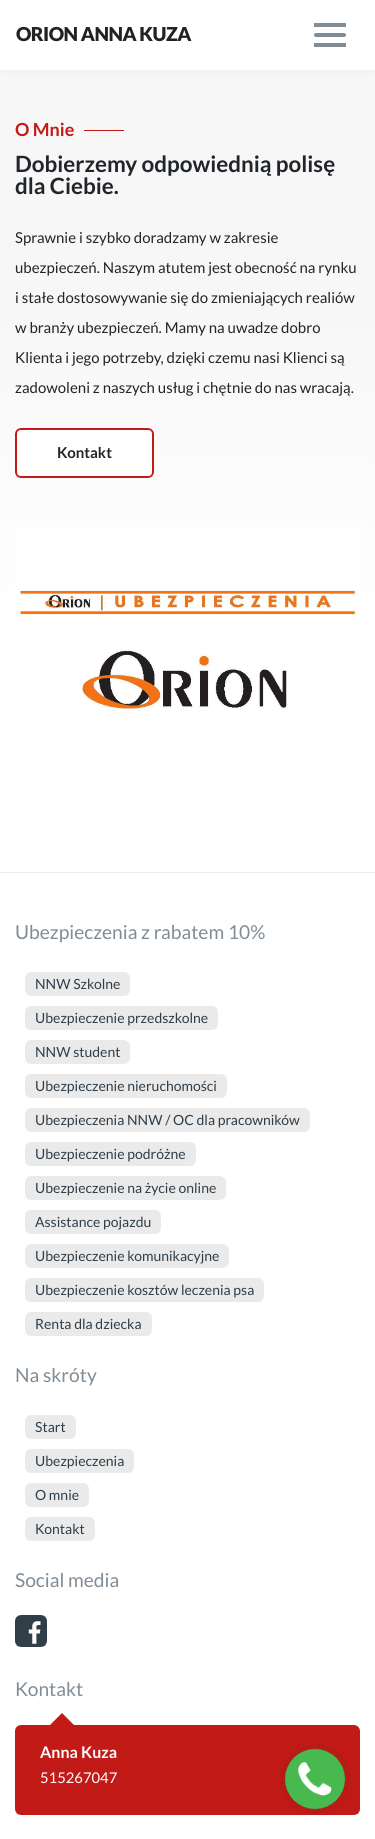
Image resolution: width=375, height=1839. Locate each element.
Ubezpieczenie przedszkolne (121, 1017)
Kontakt (84, 453)
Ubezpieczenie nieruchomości (126, 1085)
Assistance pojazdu (93, 1221)
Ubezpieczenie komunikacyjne (127, 1255)
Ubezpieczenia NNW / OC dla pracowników (167, 1119)
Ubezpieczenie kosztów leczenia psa (144, 1289)
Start (50, 1426)
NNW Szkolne (77, 983)
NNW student (77, 1051)
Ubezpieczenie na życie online (125, 1187)
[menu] (330, 35)
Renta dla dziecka (88, 1323)
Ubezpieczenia (79, 1460)
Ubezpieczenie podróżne (110, 1153)
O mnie (57, 1494)
